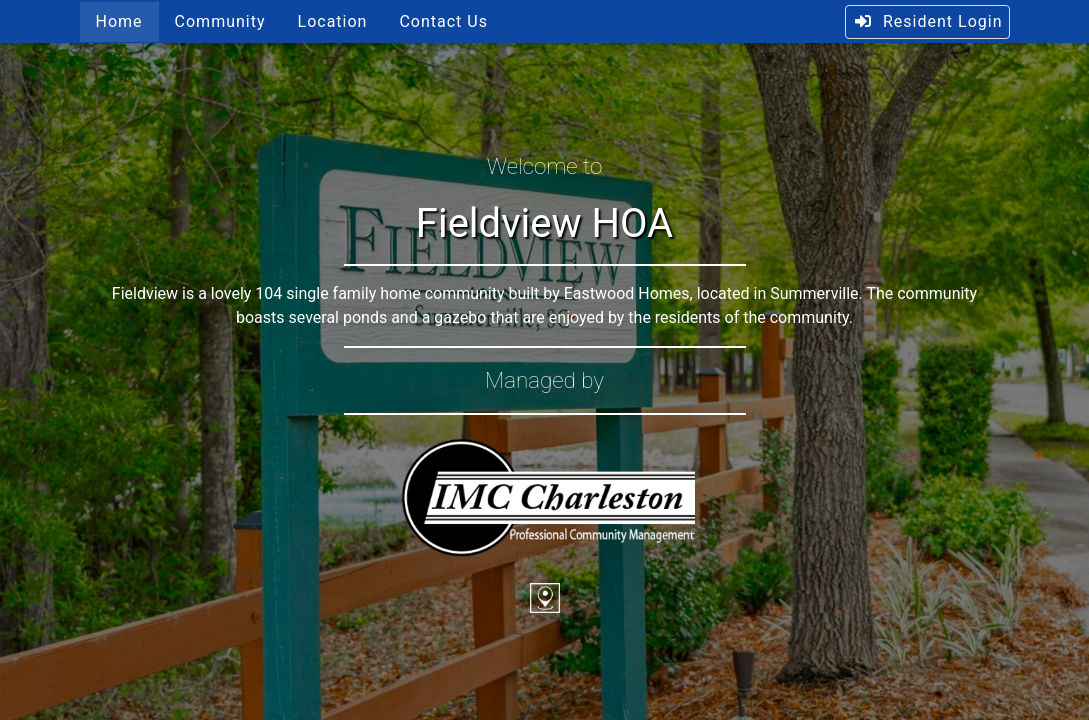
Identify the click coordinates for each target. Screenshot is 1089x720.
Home (119, 21)
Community (220, 21)
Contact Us (443, 21)
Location (333, 21)
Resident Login (927, 21)
